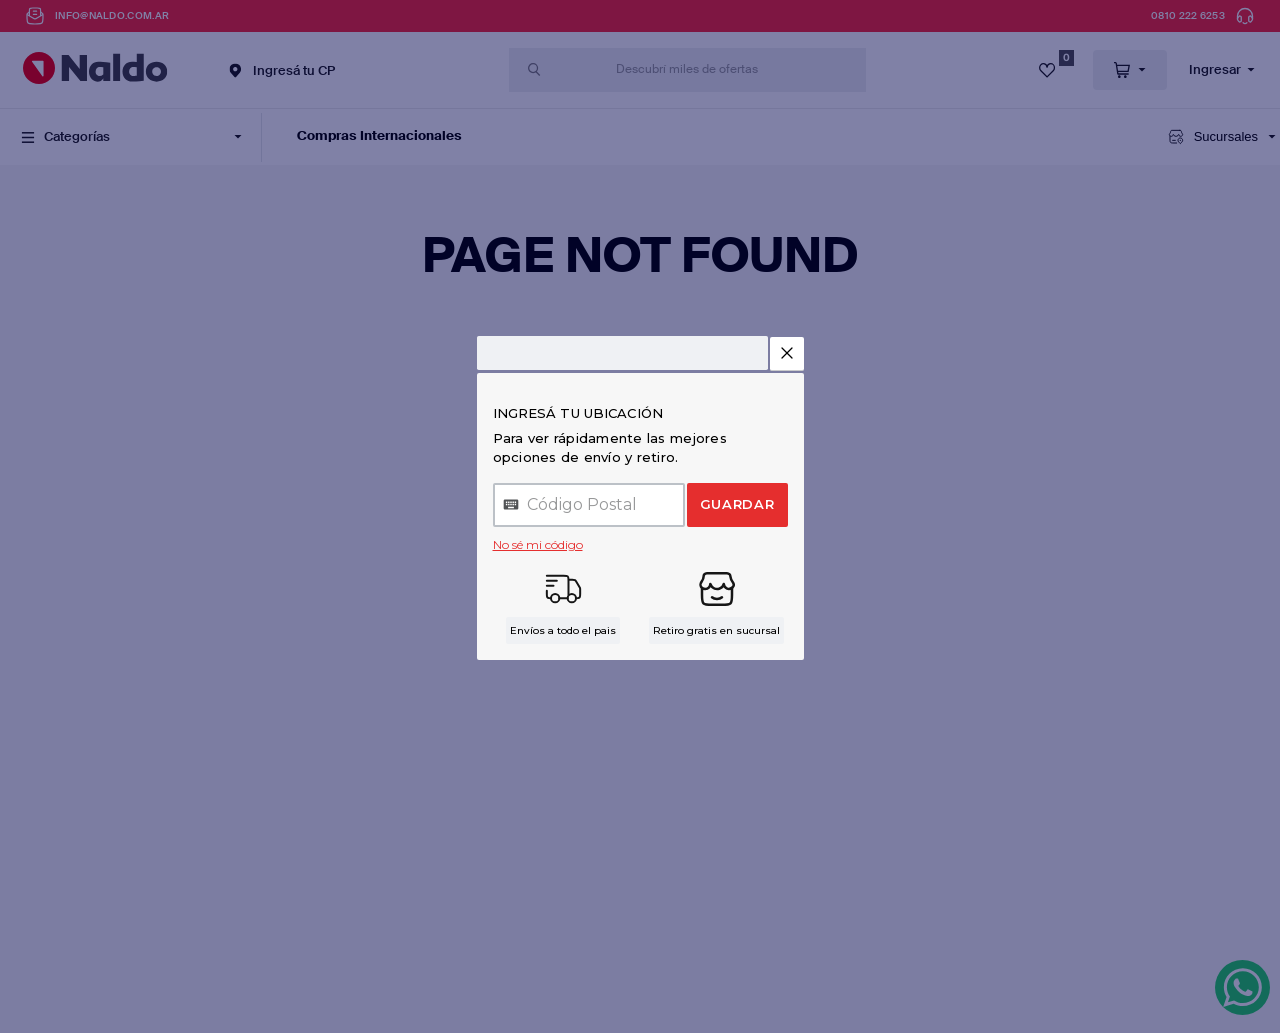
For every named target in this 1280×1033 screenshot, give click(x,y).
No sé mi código (538, 544)
